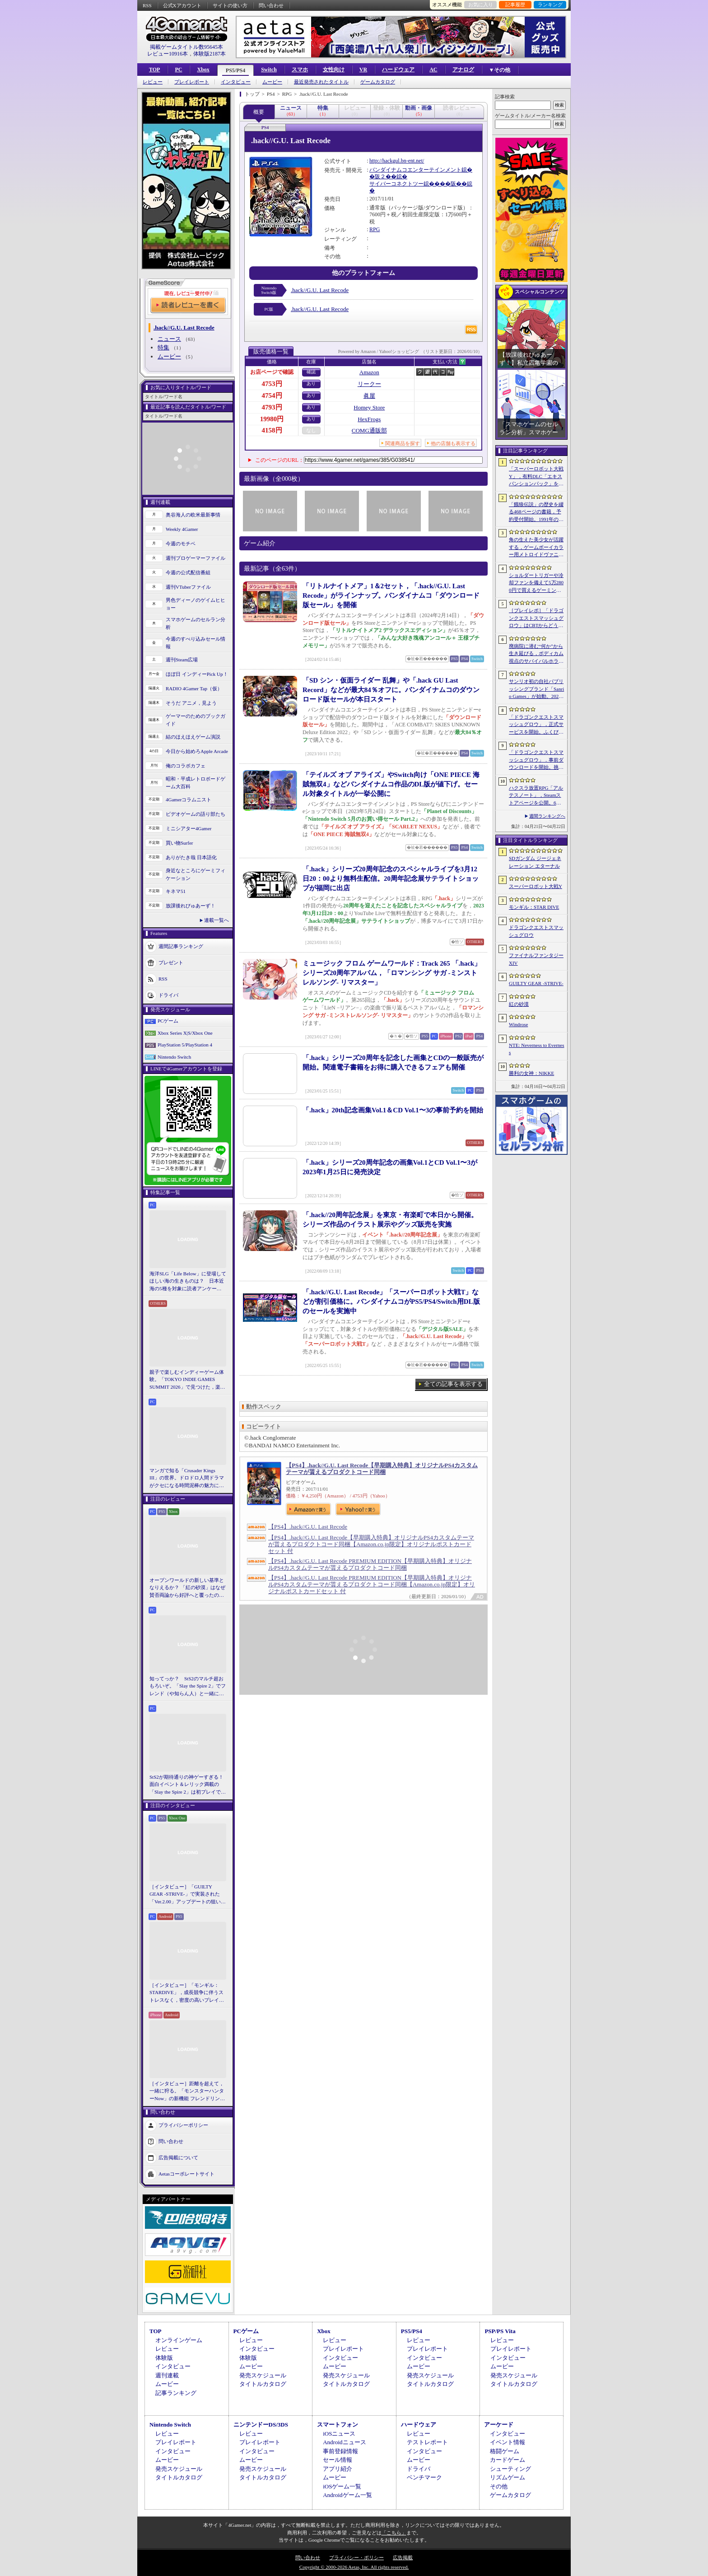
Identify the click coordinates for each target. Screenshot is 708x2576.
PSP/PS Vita (499, 2331)
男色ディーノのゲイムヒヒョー (195, 603)
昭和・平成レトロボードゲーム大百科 (195, 782)
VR (363, 69)
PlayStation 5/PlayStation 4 (185, 1044)
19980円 (272, 419)
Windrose (518, 1024)
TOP (154, 69)
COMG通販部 (369, 430)
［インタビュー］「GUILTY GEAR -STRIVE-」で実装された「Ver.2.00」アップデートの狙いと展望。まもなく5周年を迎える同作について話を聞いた (187, 1895)
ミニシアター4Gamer (188, 828)
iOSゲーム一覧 (342, 2486)
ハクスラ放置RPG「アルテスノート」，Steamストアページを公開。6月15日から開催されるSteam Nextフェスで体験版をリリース (536, 796)
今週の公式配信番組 (188, 572)
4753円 (272, 383)
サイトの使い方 (230, 5)
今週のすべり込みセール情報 (195, 642)
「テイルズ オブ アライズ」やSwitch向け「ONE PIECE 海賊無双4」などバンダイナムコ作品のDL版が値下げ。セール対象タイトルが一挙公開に (391, 784)
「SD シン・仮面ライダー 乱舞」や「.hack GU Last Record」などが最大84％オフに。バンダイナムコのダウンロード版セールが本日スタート (391, 690)
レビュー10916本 (167, 54)
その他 (499, 2486)
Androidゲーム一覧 (347, 2495)
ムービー (272, 81)
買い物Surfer (179, 843)
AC (433, 69)
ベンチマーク (424, 2477)
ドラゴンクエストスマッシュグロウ (536, 931)
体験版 (164, 2357)
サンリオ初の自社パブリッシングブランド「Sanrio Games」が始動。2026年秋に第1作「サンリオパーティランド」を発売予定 (536, 689)
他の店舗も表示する (453, 443)
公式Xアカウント (182, 5)
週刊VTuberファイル (188, 587)
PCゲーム (168, 1020)
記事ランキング (175, 2393)
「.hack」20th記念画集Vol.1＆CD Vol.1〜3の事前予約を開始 (393, 1110)
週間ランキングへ (547, 816)
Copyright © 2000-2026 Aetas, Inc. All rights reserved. (354, 2567)
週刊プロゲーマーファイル (195, 558)
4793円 (272, 407)
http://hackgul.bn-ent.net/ (396, 161)
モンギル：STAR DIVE (534, 907)
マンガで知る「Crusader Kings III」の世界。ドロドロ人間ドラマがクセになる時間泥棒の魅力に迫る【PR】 (186, 1478)
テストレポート (427, 2442)
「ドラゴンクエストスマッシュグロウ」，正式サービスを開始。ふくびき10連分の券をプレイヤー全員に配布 (536, 725)
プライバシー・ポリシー (356, 2557)
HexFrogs (369, 419)
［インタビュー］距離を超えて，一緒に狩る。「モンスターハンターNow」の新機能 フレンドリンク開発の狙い (187, 2091)
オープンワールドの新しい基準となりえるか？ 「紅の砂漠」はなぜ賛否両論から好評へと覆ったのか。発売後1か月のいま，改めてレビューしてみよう (187, 1588)
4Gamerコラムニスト (188, 799)
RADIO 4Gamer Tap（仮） (194, 688)
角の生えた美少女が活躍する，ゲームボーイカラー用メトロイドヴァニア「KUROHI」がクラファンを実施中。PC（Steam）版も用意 (536, 547)
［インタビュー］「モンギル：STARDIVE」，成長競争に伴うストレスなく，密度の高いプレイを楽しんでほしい (186, 1993)
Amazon (369, 372)
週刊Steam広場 (182, 659)
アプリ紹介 (337, 2468)
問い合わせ (271, 5)
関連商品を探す (402, 443)
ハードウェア (398, 69)
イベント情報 (507, 2442)
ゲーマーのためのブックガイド (195, 719)
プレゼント (170, 962)
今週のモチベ (181, 543)
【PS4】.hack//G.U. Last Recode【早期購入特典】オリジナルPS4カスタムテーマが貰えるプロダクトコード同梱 (382, 1468)
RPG (374, 229)
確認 (311, 371)
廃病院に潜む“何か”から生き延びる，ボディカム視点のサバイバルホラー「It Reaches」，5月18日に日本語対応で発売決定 (536, 654)
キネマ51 (176, 891)
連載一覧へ (216, 920)
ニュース (169, 338)
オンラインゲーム (178, 2340)
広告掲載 (403, 2557)
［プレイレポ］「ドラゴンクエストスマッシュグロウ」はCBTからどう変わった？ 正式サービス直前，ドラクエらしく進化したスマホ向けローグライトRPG (536, 618)
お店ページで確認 (271, 372)
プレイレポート (191, 81)
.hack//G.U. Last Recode (320, 290)
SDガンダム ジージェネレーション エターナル (535, 862)
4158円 (272, 430)
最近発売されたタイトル (321, 81)
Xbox (203, 69)
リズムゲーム (507, 2477)
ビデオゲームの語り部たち (195, 814)
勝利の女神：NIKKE (531, 1073)
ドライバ (168, 995)
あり (311, 383)
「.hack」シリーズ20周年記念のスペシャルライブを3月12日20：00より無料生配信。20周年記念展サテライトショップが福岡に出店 (391, 878)
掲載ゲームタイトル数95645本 (186, 47)
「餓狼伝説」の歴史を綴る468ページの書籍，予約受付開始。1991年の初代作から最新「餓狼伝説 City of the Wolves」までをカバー (536, 512)
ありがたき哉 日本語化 (191, 857)
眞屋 (369, 395)
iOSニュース (339, 2433)
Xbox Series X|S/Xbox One (185, 1033)
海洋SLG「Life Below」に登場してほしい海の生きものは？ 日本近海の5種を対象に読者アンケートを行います (187, 1282)
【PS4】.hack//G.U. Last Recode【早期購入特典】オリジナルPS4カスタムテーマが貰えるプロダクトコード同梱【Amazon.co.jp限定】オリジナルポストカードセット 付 (371, 1544)
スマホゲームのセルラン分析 (195, 623)
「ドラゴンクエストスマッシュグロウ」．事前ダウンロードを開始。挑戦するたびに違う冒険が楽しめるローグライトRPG (536, 760)
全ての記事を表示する (453, 1384)
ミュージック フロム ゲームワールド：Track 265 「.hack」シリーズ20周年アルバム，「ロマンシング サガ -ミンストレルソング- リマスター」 (392, 973)
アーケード (498, 2424)
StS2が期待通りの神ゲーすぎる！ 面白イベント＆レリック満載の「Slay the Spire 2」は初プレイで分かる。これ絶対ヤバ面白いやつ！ (187, 1785)
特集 (163, 347)
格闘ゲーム (504, 2451)
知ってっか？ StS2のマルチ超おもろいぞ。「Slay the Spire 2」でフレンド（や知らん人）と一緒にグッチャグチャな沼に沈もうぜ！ (187, 1686)
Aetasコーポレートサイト (186, 2173)
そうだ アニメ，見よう (191, 703)
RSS (147, 5)
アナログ (463, 69)
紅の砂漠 (519, 1004)
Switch (269, 69)
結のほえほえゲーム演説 (193, 736)
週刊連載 (167, 2375)
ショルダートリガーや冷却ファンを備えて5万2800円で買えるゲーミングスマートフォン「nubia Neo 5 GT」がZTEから (536, 583)
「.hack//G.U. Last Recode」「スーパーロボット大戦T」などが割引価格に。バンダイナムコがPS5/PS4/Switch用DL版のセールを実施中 (391, 1301)
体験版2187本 (209, 54)
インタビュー (236, 81)
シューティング (510, 2468)
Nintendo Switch (174, 1057)
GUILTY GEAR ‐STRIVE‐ (536, 983)
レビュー (153, 81)
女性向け (334, 69)
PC (178, 69)
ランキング (550, 4)
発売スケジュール (262, 2375)
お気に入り (480, 4)
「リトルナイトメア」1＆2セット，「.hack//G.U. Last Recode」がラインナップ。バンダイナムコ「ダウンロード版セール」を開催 (391, 595)
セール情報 (337, 2459)
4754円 (272, 395)
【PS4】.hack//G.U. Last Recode (307, 1526)
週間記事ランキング (180, 946)
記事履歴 (515, 4)
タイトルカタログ (262, 2384)
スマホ (300, 69)
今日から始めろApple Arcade (197, 751)
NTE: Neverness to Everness (536, 1049)
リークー (369, 384)
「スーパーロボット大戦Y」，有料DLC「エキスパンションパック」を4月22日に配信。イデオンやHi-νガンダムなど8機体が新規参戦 (536, 477)
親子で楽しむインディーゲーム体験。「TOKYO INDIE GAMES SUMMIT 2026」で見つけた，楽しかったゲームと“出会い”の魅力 (187, 1380)
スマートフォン (337, 2424)
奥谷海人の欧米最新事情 (193, 514)
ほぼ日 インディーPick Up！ (197, 674)
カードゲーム (507, 2459)
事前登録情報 (340, 2451)
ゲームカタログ (377, 81)
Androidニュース (344, 2442)
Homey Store (369, 407)
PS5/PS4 (235, 70)
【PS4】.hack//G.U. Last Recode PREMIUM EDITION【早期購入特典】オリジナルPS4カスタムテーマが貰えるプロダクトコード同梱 (370, 1564)
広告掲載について (178, 2157)
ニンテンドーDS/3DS (260, 2424)
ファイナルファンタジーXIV (536, 959)
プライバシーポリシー (183, 2125)
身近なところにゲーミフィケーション (195, 874)
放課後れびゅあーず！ (190, 905)
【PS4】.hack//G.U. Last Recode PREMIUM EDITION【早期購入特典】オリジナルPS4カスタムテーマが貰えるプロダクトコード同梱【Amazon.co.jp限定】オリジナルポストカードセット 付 (371, 1584)
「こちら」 (394, 2532)
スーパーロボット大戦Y (535, 886)
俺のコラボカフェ (185, 765)
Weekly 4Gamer (182, 529)
